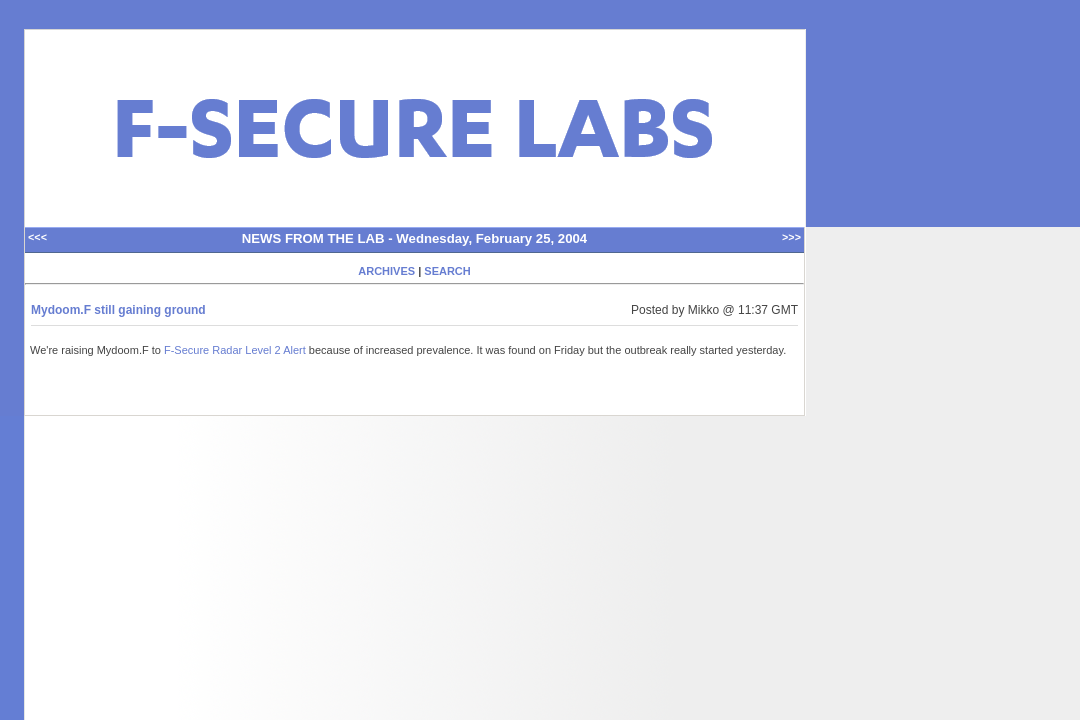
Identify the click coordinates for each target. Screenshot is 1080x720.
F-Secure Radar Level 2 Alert (235, 350)
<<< (37, 238)
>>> (791, 238)
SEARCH (447, 271)
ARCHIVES (386, 271)
